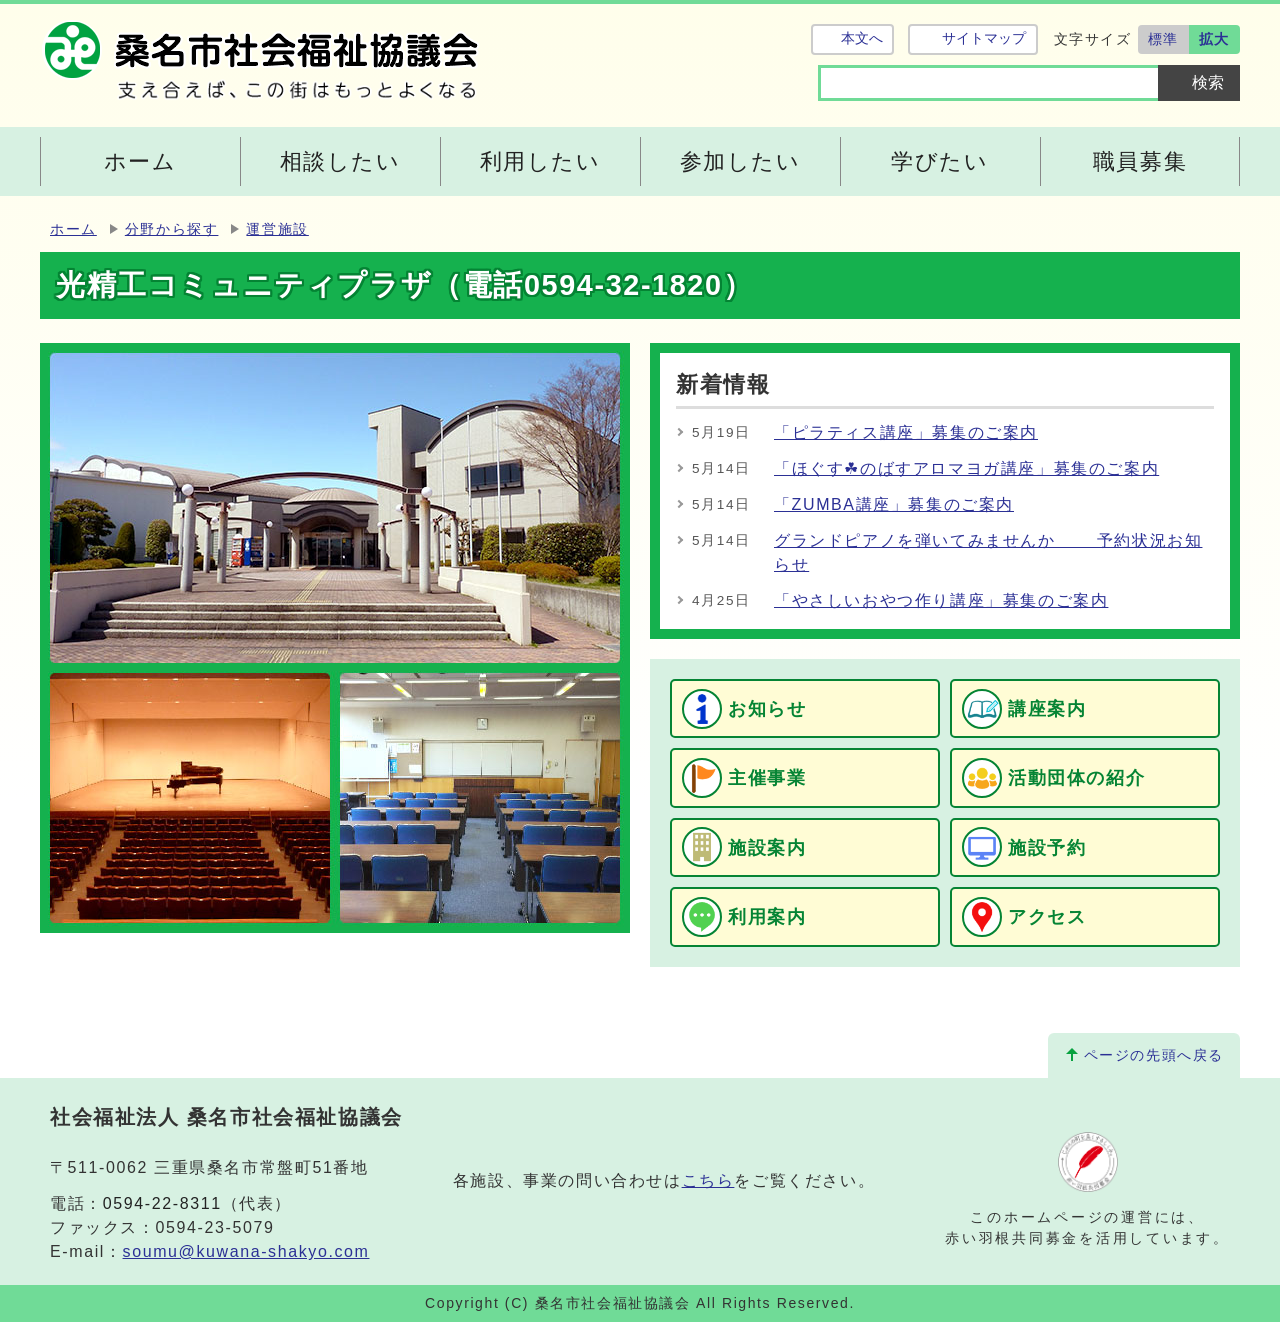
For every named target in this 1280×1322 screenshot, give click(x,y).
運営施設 (277, 229)
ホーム (73, 229)
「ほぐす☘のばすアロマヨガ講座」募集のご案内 (966, 468)
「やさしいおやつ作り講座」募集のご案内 (941, 600)
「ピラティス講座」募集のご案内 (906, 432)
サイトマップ (983, 38)
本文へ (862, 38)
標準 (1163, 39)
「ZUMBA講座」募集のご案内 (894, 504)
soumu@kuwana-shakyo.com (246, 1251)
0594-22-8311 (162, 1203)
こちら (708, 1180)
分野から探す (172, 229)
